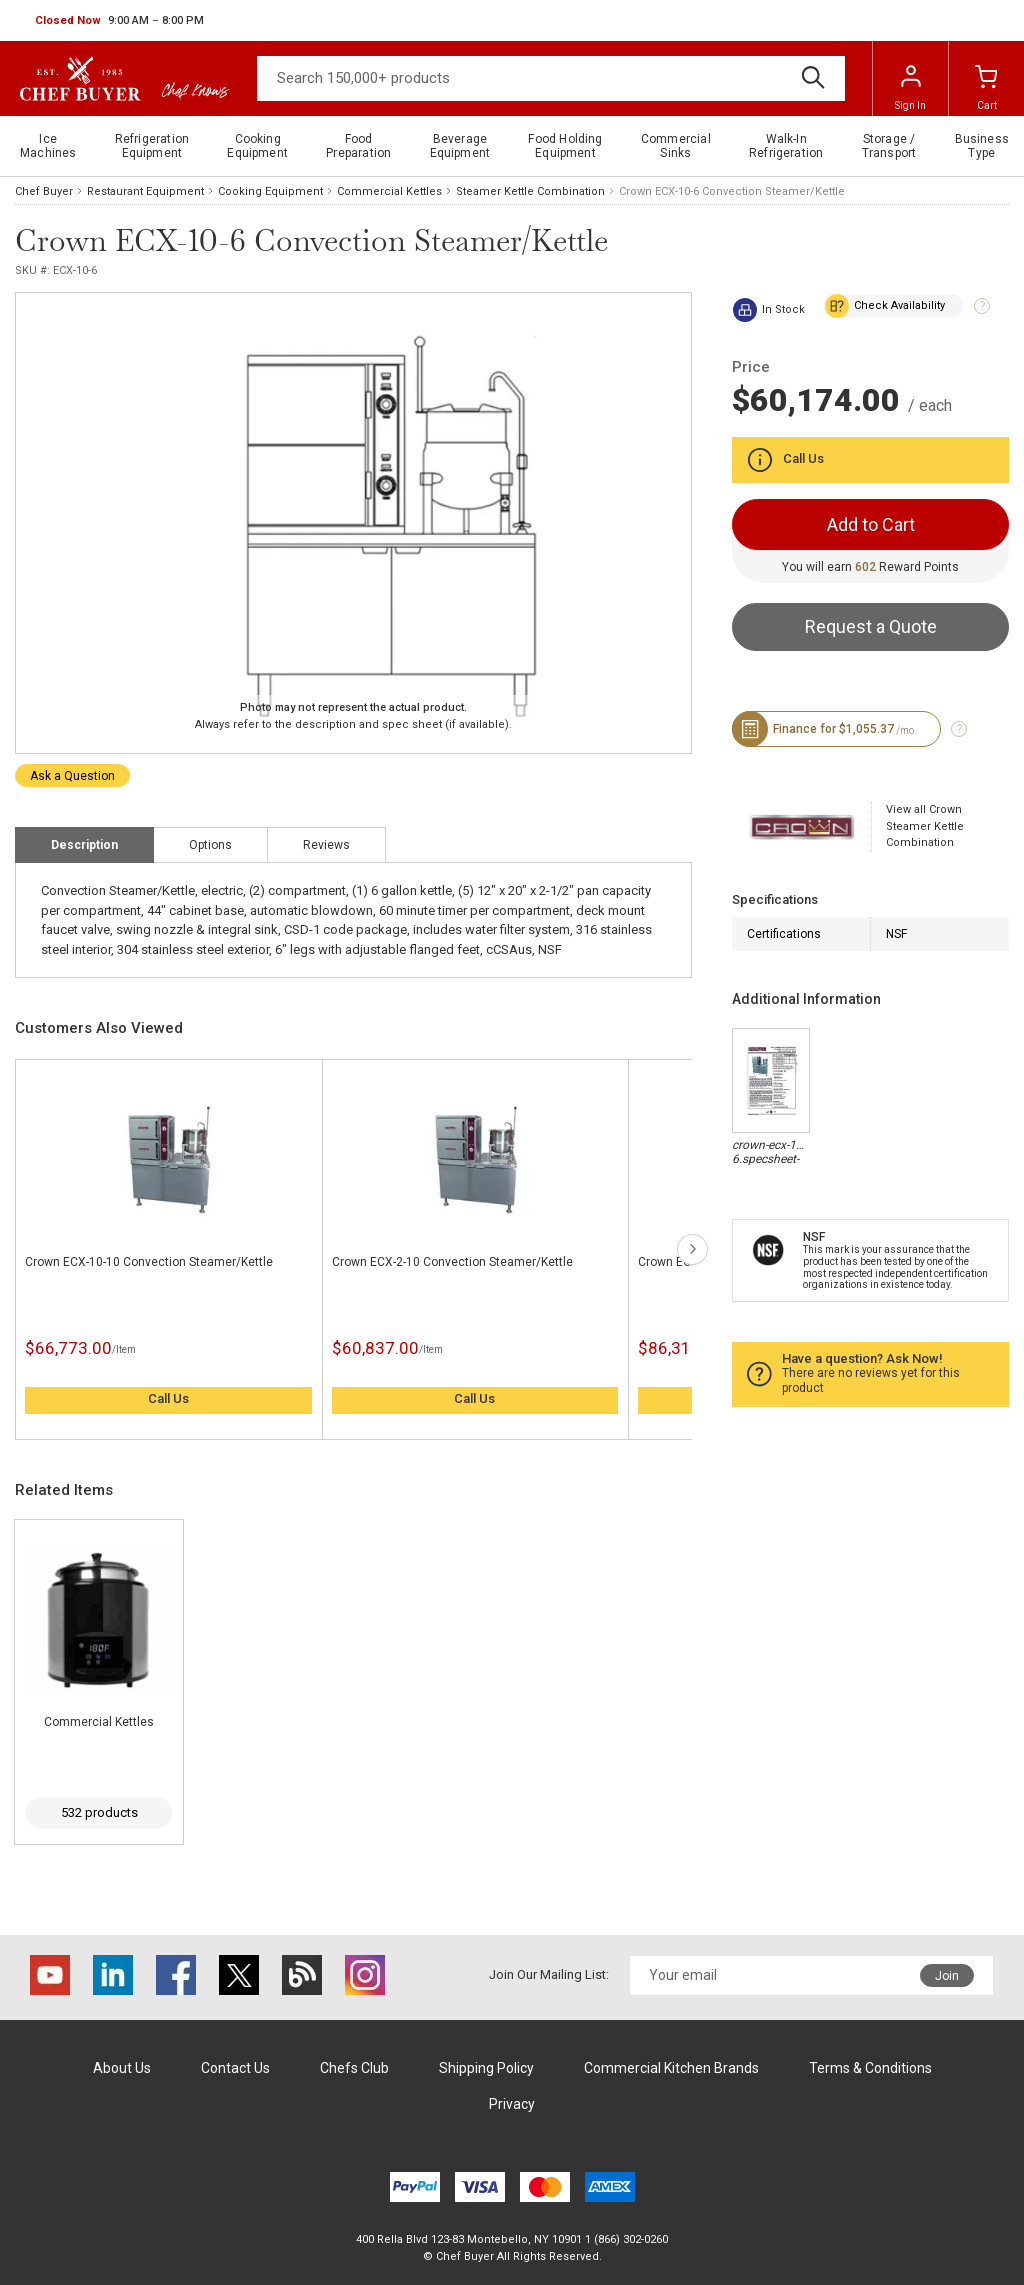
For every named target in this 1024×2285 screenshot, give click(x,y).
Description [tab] (84, 845)
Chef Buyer (44, 191)
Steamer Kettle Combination (530, 191)
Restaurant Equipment (145, 191)
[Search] (551, 78)
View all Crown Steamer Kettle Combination (925, 826)
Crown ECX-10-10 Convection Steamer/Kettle (149, 1262)
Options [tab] (210, 845)
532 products (99, 1812)
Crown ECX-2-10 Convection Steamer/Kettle (452, 1262)
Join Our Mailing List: (549, 1974)
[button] (119, 21)
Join (947, 1976)
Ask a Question (72, 776)
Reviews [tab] (326, 845)
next (692, 1249)
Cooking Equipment (270, 191)
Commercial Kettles (389, 191)
